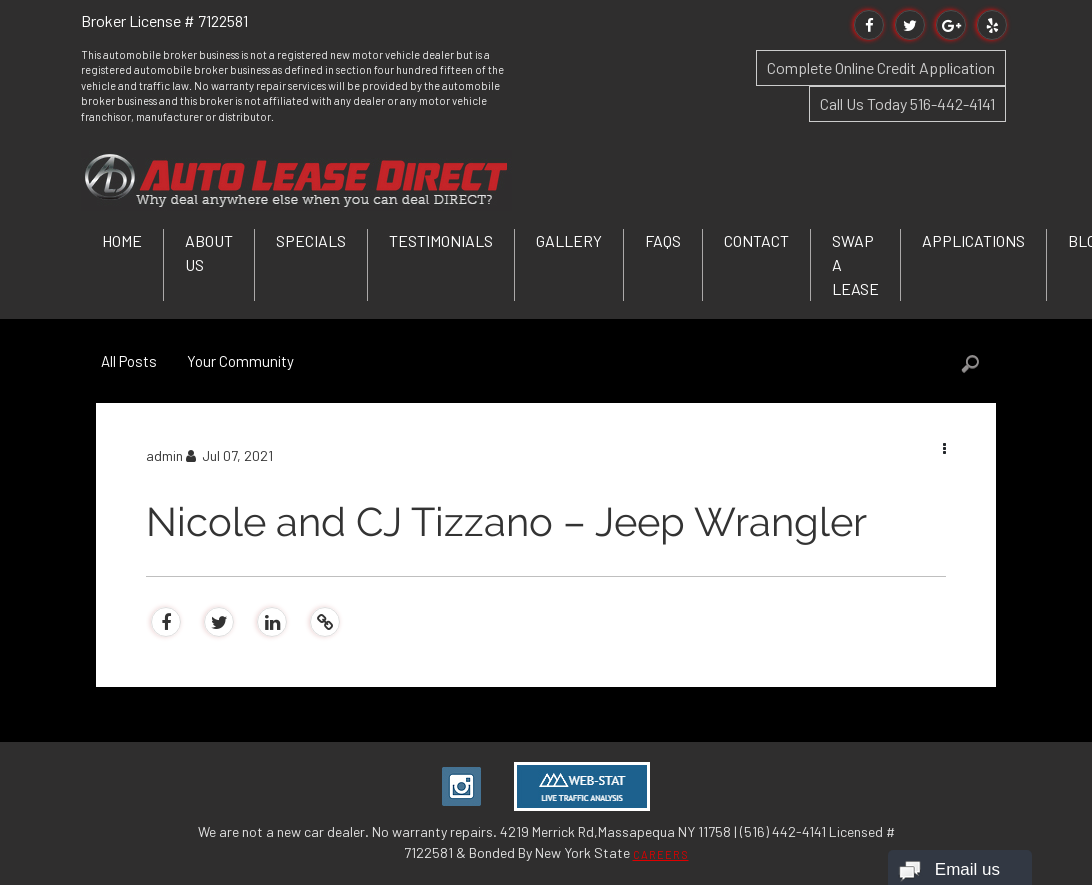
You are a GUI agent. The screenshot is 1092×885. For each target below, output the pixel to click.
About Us (209, 252)
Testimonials (441, 240)
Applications (973, 240)
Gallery (569, 240)
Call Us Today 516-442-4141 (907, 103)
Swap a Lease (855, 264)
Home (122, 240)
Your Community (240, 361)
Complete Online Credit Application (881, 67)
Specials (311, 240)
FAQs (663, 240)
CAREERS (661, 854)
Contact (756, 240)
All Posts (129, 361)
